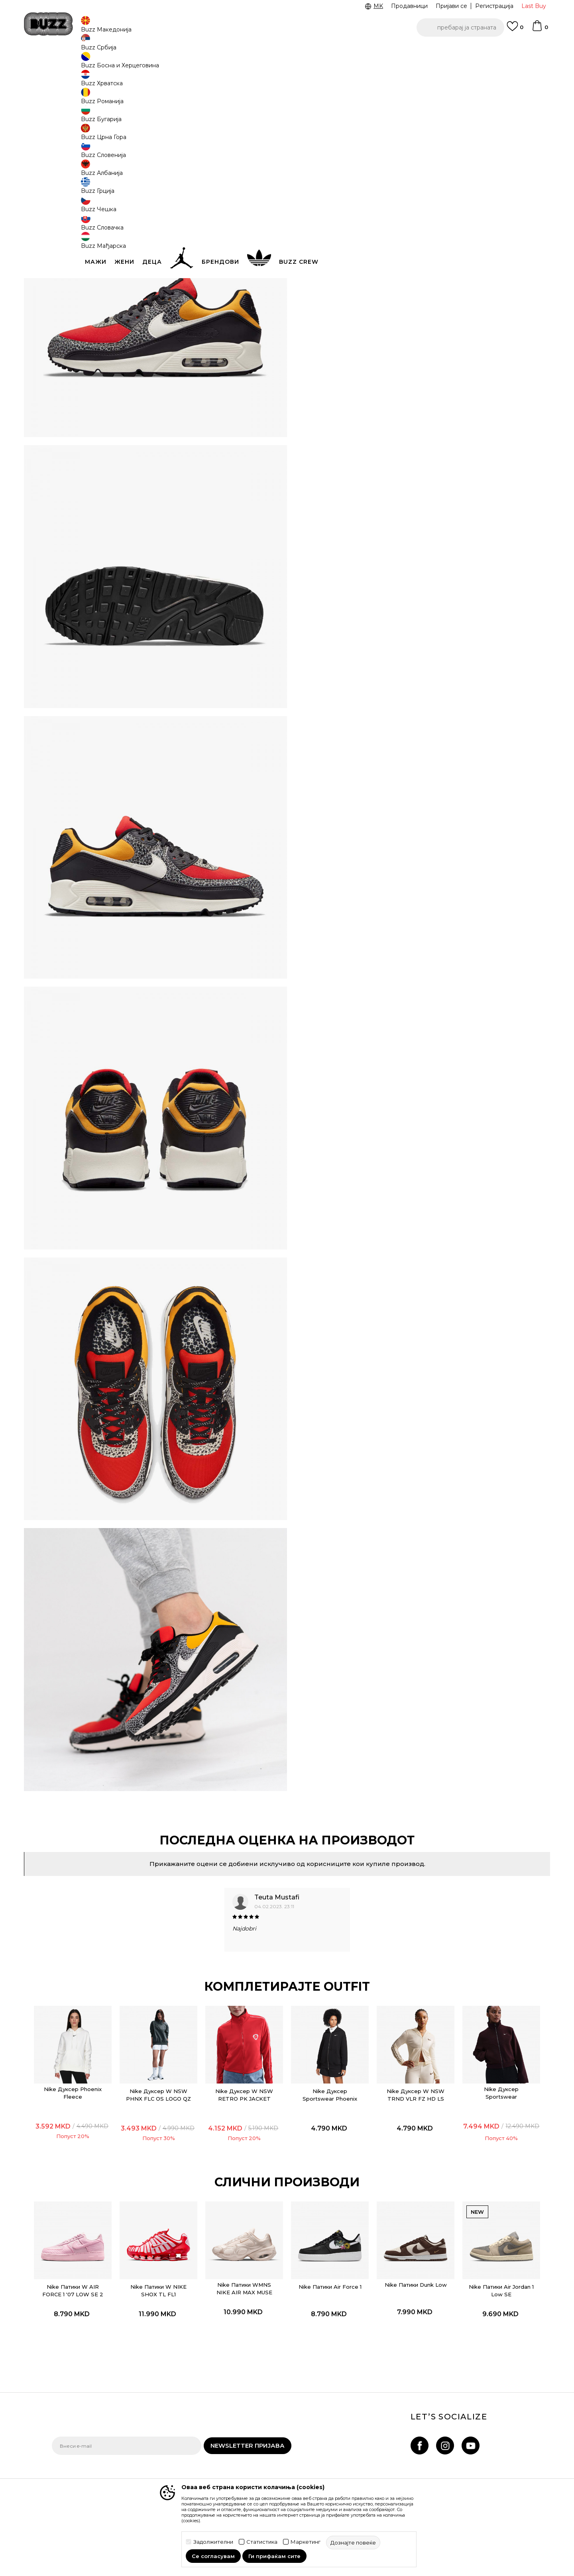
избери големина (329, 129)
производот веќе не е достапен (365, 163)
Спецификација (406, 259)
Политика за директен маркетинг (263, 2441)
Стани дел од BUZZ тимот (358, 2450)
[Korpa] (539, 29)
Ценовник (254, 51)
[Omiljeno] (515, 29)
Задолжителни (213, 2542)
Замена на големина (171, 2443)
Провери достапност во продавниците (406, 284)
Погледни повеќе (308, 52)
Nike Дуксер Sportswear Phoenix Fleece (326, 1978)
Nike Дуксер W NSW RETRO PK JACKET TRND (249, 1978)
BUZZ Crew (337, 2417)
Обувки (147, 64)
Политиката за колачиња (266, 2456)
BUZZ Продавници (348, 2428)
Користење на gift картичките (257, 2472)
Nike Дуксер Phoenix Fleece (96, 1972)
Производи (117, 64)
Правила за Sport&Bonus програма (266, 2410)
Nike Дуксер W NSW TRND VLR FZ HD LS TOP (402, 1978)
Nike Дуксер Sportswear (479, 1972)
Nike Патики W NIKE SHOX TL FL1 (173, 2161)
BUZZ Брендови (345, 2405)
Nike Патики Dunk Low (402, 2159)
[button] (460, 27)
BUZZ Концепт (342, 2394)
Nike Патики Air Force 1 (326, 2161)
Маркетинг (305, 2542)
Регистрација (494, 6)
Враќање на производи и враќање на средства (178, 2428)
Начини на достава (169, 2412)
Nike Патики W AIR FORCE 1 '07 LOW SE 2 (96, 2164)
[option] (287, 51)
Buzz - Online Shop (74, 64)
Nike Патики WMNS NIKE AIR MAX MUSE (249, 2159)
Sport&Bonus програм (352, 2439)
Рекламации (159, 2454)
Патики (171, 64)
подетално (336, 242)
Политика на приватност (266, 2425)
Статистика (261, 2542)
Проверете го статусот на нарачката (89, 2408)
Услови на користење (262, 2394)
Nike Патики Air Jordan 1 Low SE (478, 2161)
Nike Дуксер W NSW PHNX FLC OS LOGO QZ (172, 1978)
